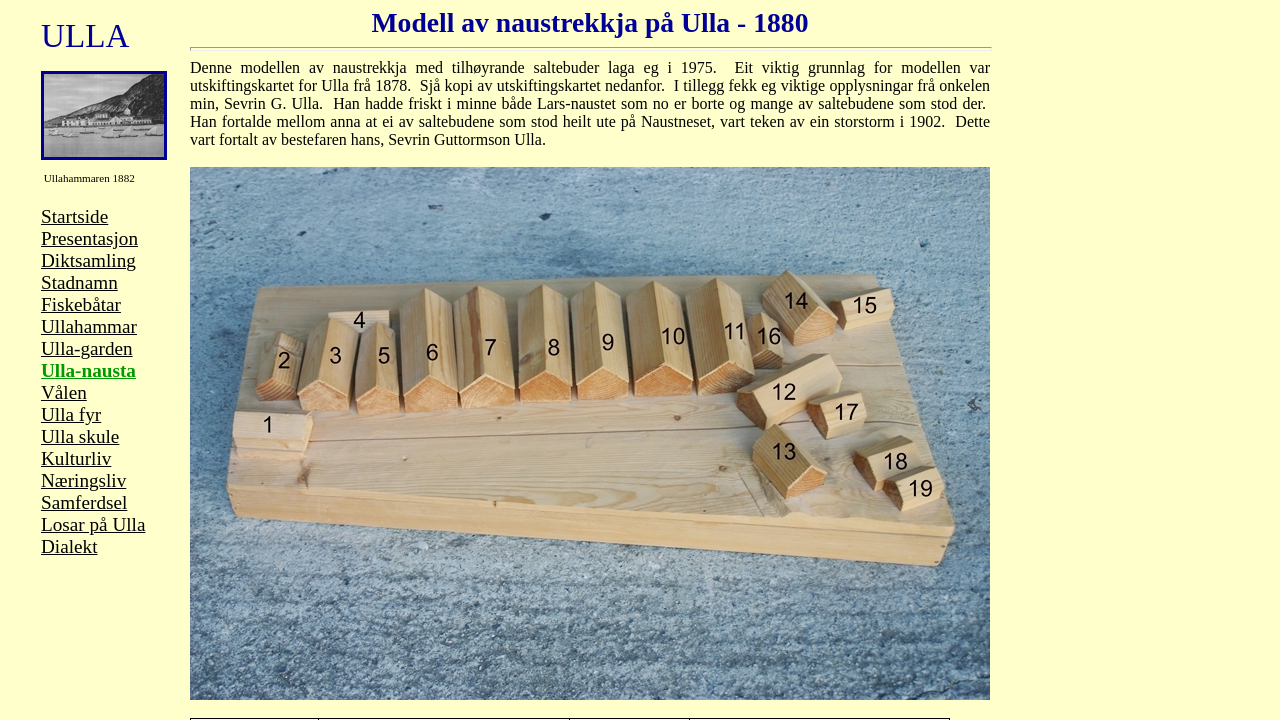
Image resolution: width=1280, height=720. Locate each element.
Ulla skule (80, 436)
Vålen (64, 392)
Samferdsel (84, 502)
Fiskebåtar (81, 304)
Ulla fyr (71, 414)
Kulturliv (76, 458)
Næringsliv (83, 480)
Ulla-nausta (88, 370)
